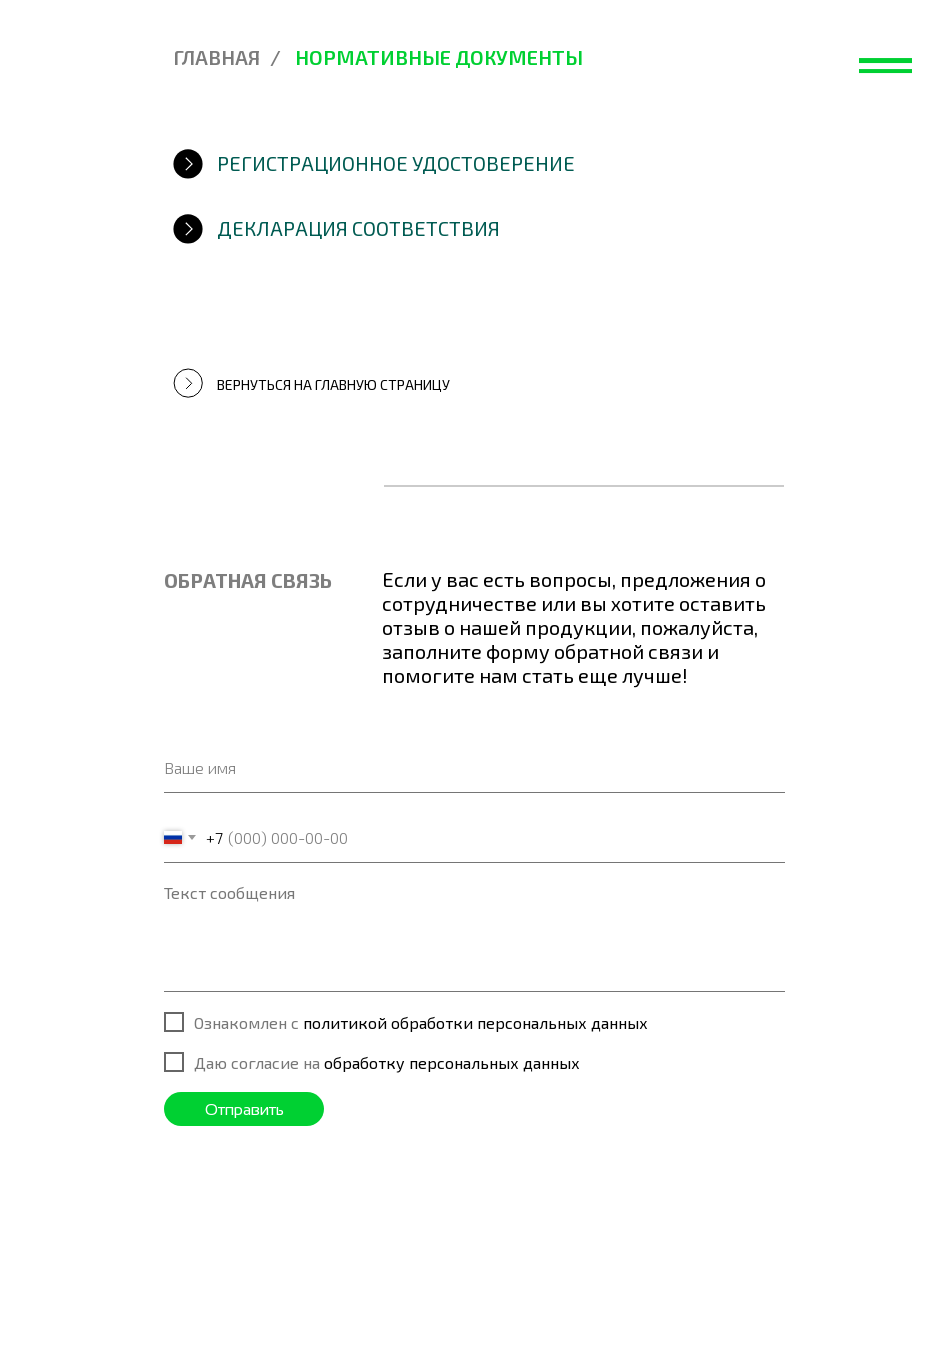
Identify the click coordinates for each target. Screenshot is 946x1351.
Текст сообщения (229, 892)
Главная (216, 57)
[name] (474, 768)
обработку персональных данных (452, 1062)
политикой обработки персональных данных (475, 1022)
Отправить (244, 1109)
